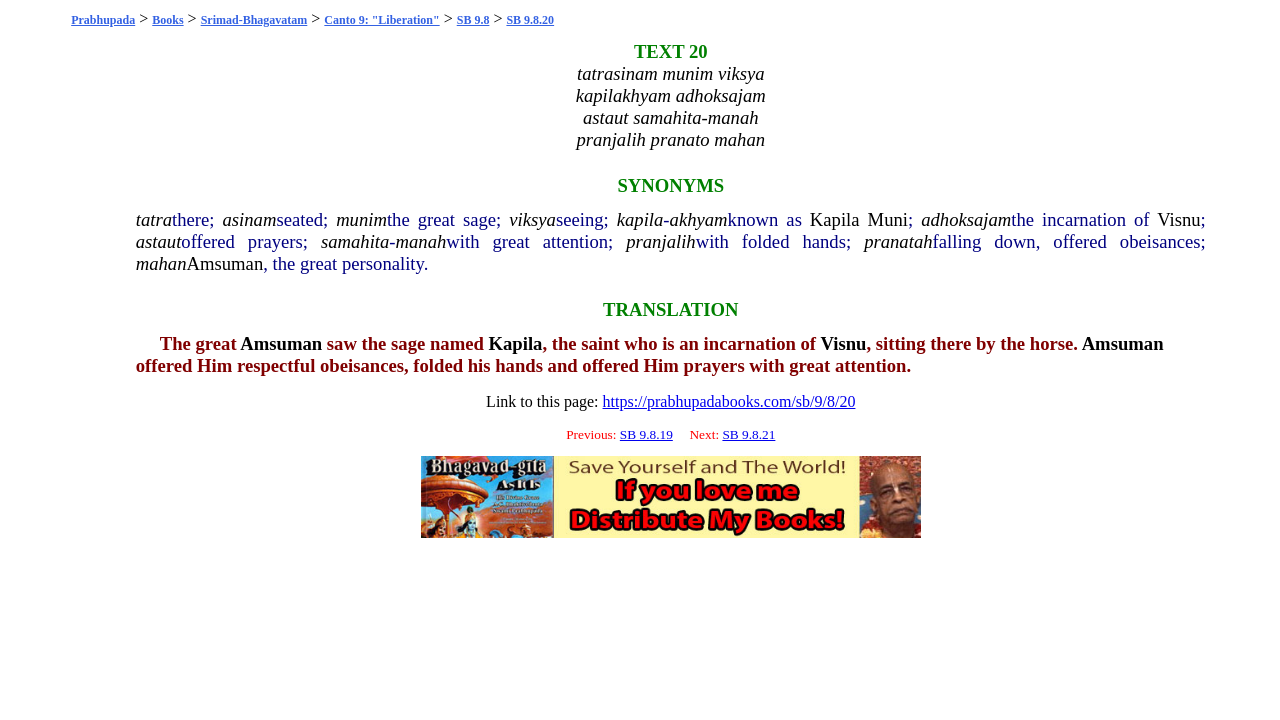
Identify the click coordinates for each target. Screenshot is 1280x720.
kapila (640, 219)
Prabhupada (103, 20)
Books (167, 20)
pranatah (898, 241)
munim (361, 219)
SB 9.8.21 (748, 434)
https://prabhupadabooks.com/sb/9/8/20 (729, 401)
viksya (532, 219)
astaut (159, 241)
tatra (154, 219)
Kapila (835, 219)
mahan (161, 263)
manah (421, 241)
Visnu (1178, 219)
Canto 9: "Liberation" (381, 20)
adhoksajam (966, 219)
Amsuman (225, 263)
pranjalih (660, 241)
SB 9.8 (473, 20)
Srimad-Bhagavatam (254, 20)
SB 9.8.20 (530, 20)
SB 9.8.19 (646, 434)
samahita (355, 241)
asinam (249, 219)
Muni (888, 219)
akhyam (699, 219)
